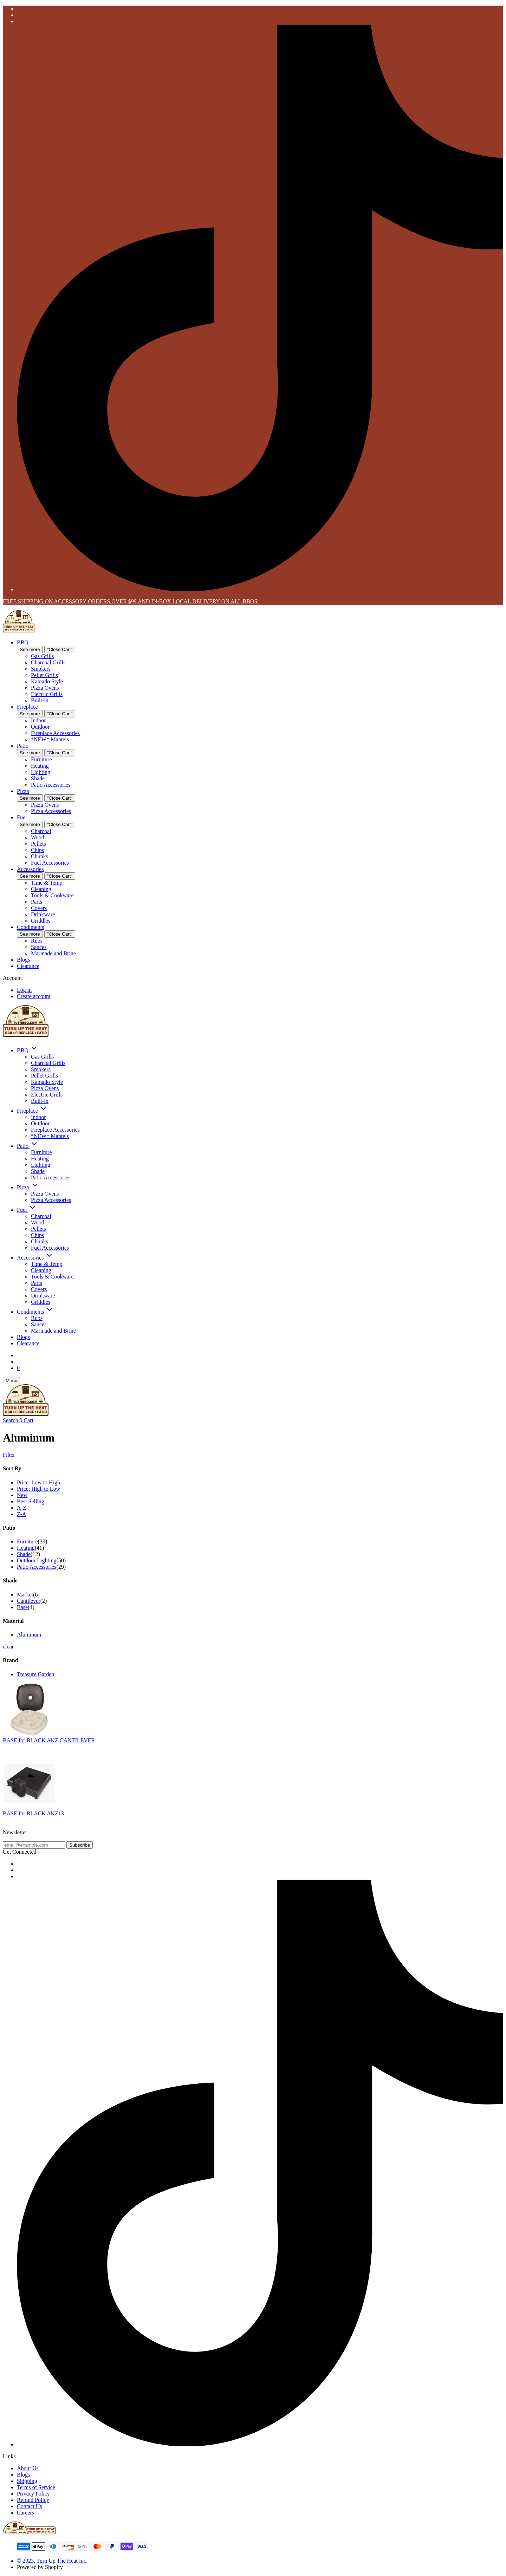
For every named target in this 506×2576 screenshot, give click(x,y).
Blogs (23, 960)
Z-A (21, 1514)
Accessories (30, 869)
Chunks (39, 856)
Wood (37, 837)
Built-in (39, 700)
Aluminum (29, 1635)
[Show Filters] (253, 1455)
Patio (22, 746)
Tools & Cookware (52, 895)
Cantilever (28, 1601)
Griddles (40, 921)
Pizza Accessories (51, 811)
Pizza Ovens (45, 688)
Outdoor (40, 727)
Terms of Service (36, 2487)
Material (13, 1621)
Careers (25, 2513)
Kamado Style (47, 681)
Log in (24, 990)
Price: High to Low (38, 1489)
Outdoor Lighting (36, 1560)
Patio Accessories (50, 785)
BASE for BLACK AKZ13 (33, 1813)
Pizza (23, 791)
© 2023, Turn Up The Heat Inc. (52, 2561)
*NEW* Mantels (50, 739)
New (22, 1495)
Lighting (40, 772)
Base (22, 1607)
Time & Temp (47, 883)
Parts (36, 902)
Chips (37, 850)
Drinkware (43, 914)
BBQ (22, 642)
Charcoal (41, 831)
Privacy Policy (33, 2494)
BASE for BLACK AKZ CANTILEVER (49, 1740)
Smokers (41, 669)
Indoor (38, 720)
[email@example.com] (34, 1845)
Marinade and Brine (53, 953)
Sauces (38, 947)
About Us (28, 2468)
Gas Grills (42, 656)
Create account (34, 996)
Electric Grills (47, 694)
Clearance (28, 966)
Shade (38, 778)
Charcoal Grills (48, 662)
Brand (10, 1660)
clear (8, 1647)
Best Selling (30, 1501)
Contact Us (29, 2506)
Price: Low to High (38, 1482)
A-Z (21, 1508)
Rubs (37, 941)
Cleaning (41, 889)
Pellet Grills (44, 675)
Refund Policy (33, 2500)
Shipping (27, 2481)
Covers (39, 908)
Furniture (41, 759)
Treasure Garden (35, 1674)
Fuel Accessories (50, 863)
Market (25, 1595)
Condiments (30, 927)
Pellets (38, 844)
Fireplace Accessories (55, 733)
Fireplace (27, 707)
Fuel (22, 817)
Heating (40, 766)
